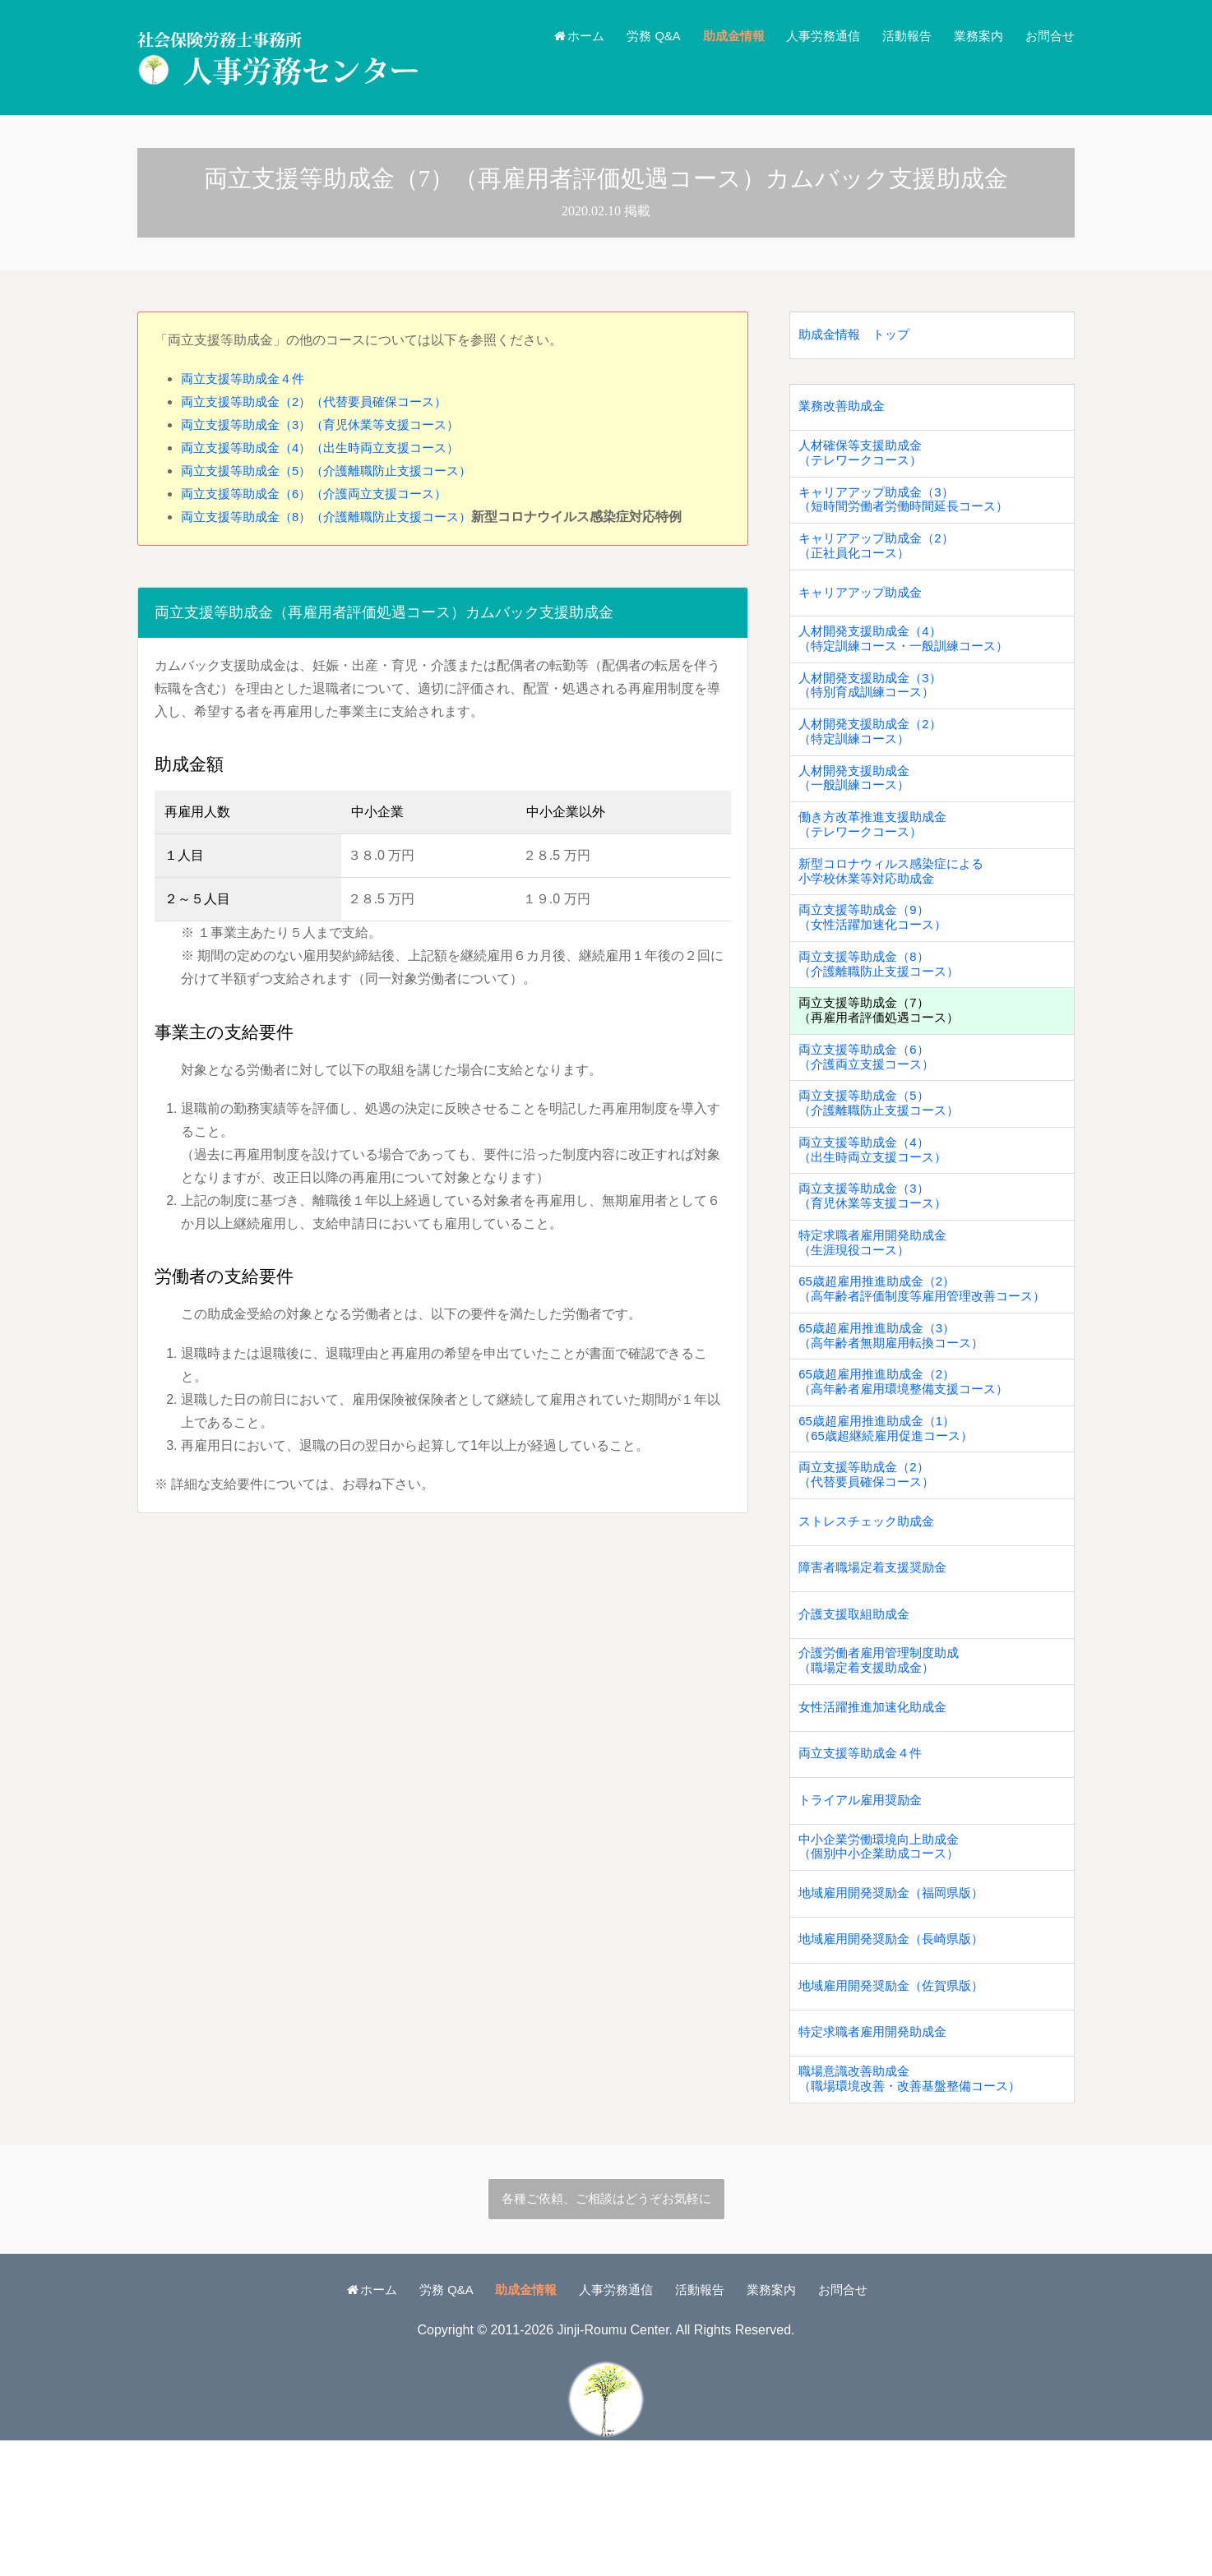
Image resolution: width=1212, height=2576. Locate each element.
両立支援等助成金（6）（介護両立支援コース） (323, 494)
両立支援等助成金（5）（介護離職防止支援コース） (336, 471)
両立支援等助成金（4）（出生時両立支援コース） (329, 448)
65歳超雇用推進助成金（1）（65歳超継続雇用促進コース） (891, 1511)
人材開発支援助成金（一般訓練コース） (857, 812)
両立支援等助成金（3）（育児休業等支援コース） (329, 425)
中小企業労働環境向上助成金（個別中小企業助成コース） (883, 1961)
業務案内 (973, 36)
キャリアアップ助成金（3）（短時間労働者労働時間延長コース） (910, 512)
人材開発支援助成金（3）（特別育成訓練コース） (874, 712)
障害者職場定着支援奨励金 (877, 1662)
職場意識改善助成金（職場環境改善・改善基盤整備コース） (916, 2211)
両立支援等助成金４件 (246, 378)
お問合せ (1048, 36)
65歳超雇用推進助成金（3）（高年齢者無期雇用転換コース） (897, 1412)
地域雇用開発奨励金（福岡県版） (897, 2012)
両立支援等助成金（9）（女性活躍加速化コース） (877, 961)
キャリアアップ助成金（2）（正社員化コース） (881, 562)
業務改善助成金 (844, 412)
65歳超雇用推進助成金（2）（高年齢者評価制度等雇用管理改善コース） (930, 1362)
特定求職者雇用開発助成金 (877, 2161)
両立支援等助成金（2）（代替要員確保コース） (323, 402)
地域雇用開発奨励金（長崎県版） (897, 2061)
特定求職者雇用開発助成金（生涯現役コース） (877, 1312)
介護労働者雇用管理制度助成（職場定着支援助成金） (883, 1761)
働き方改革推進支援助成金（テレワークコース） (877, 862)
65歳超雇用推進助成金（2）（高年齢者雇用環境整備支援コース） (910, 1461)
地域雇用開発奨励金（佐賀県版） (897, 2111)
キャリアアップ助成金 (864, 612)
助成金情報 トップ (857, 337)
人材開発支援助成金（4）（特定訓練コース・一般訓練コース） (910, 662)
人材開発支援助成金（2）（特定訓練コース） (874, 762)
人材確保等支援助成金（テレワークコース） (864, 462)
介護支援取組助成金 (857, 1712)
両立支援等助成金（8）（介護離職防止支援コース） (336, 517)
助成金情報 (717, 36)
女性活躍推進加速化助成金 (877, 1812)
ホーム (553, 36)
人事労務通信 (810, 36)
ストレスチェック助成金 (870, 1611)
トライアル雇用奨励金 (864, 1911)
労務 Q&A (633, 36)
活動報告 (898, 36)
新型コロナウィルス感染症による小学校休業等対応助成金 (897, 912)
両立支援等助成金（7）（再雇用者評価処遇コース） (883, 1062)
